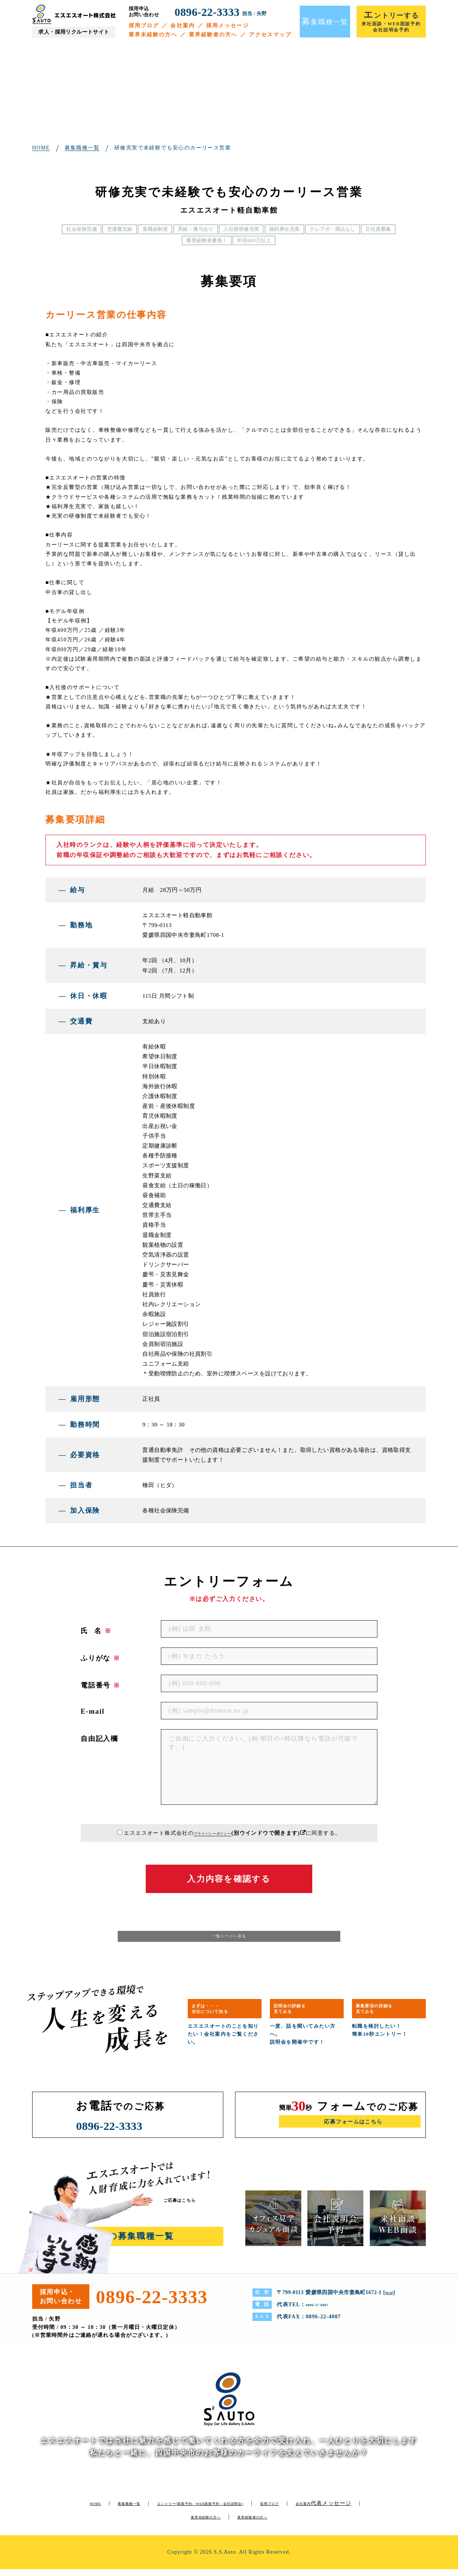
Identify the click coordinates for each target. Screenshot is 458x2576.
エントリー (240, 2510)
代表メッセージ (177, 2523)
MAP (391, 2299)
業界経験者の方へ (213, 34)
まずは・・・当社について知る (222, 2014)
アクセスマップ (270, 34)
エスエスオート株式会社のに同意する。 (232, 1833)
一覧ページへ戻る (229, 1940)
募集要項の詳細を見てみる (386, 2014)
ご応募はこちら (188, 2206)
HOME (96, 2510)
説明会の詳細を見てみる (301, 2014)
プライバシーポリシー (213, 1833)
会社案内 (182, 25)
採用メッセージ (227, 25)
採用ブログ (144, 25)
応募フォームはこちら (353, 2130)
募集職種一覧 (139, 2510)
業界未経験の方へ (153, 34)
